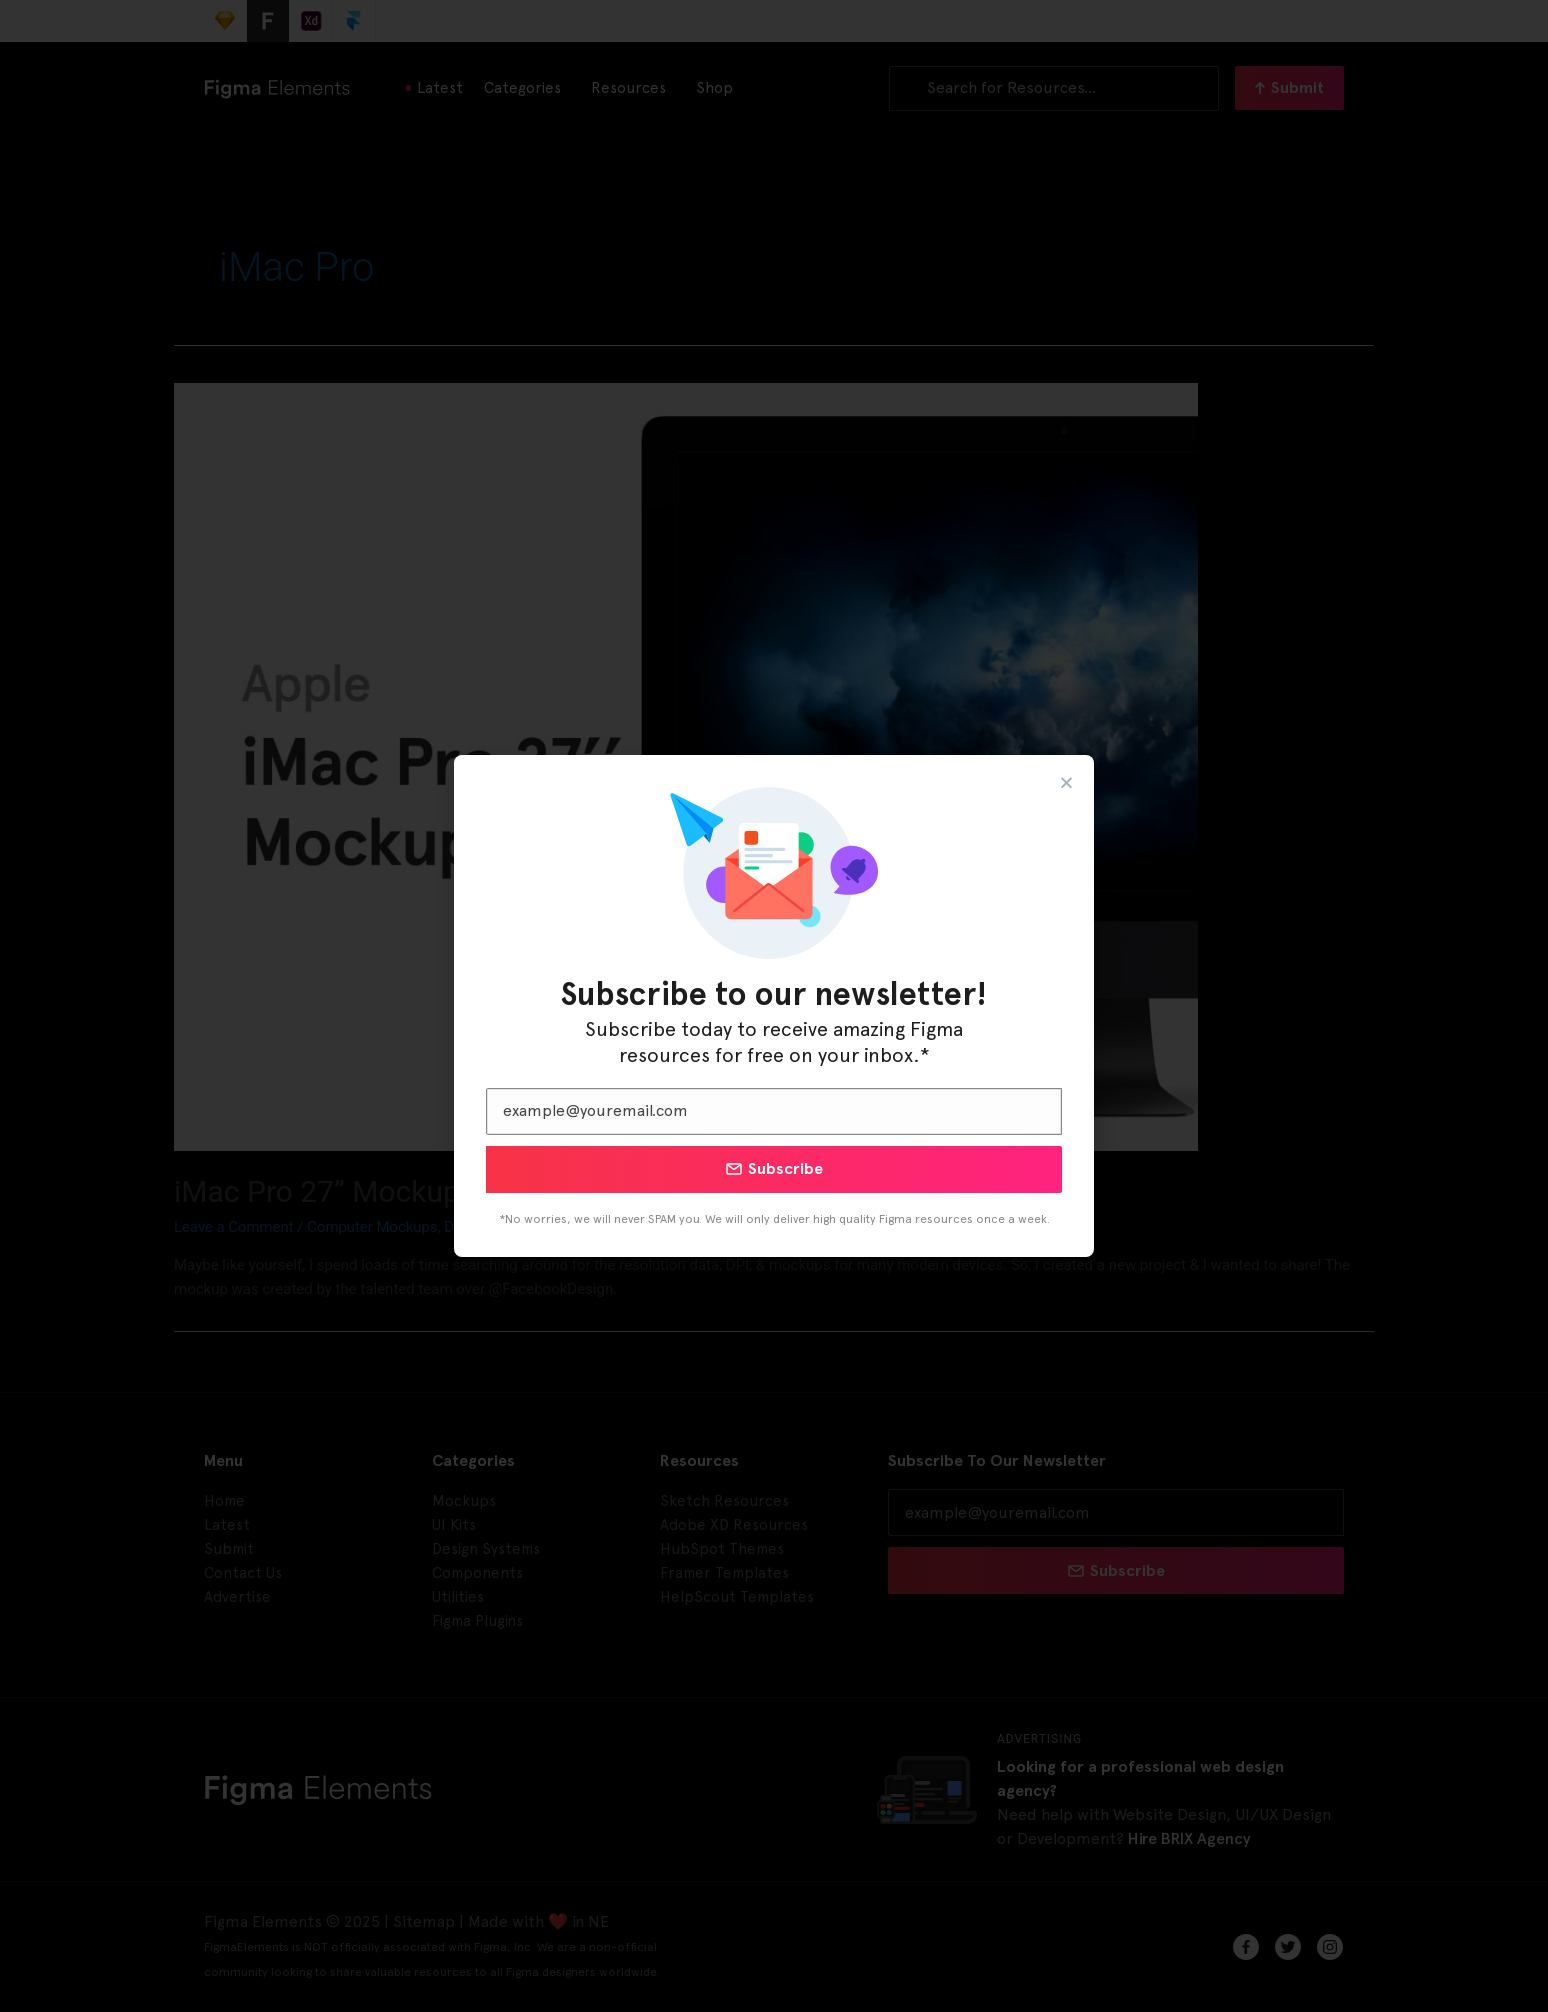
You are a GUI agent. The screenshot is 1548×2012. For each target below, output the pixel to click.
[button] (1066, 782)
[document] (774, 1006)
